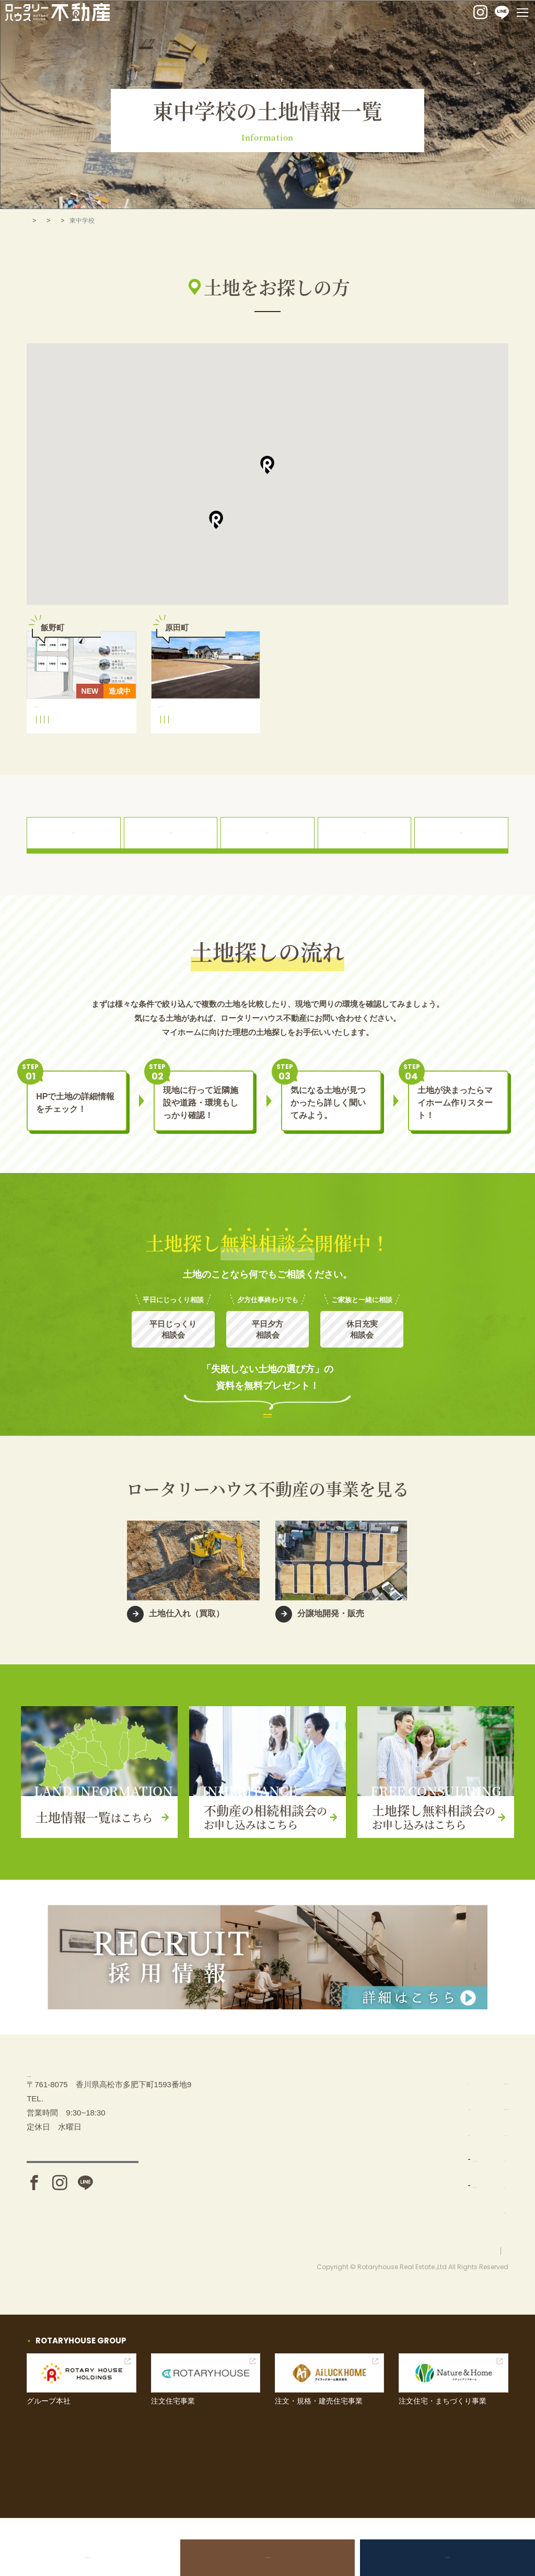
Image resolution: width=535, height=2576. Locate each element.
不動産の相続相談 (469, 2115)
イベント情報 (461, 2167)
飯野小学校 (55, 742)
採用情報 (453, 2244)
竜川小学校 (179, 742)
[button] (267, 465)
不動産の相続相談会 (267, 2557)
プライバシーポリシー (477, 2309)
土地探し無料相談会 (433, 2557)
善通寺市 (111, 220)
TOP (33, 220)
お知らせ (453, 2218)
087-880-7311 (67, 2163)
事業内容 (352, 2167)
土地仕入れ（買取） (376, 2193)
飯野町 (83, 754)
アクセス (82, 2232)
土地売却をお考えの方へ (102, 2557)
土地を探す (69, 220)
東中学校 (92, 742)
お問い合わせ (461, 2193)
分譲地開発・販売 (372, 2218)
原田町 (173, 754)
